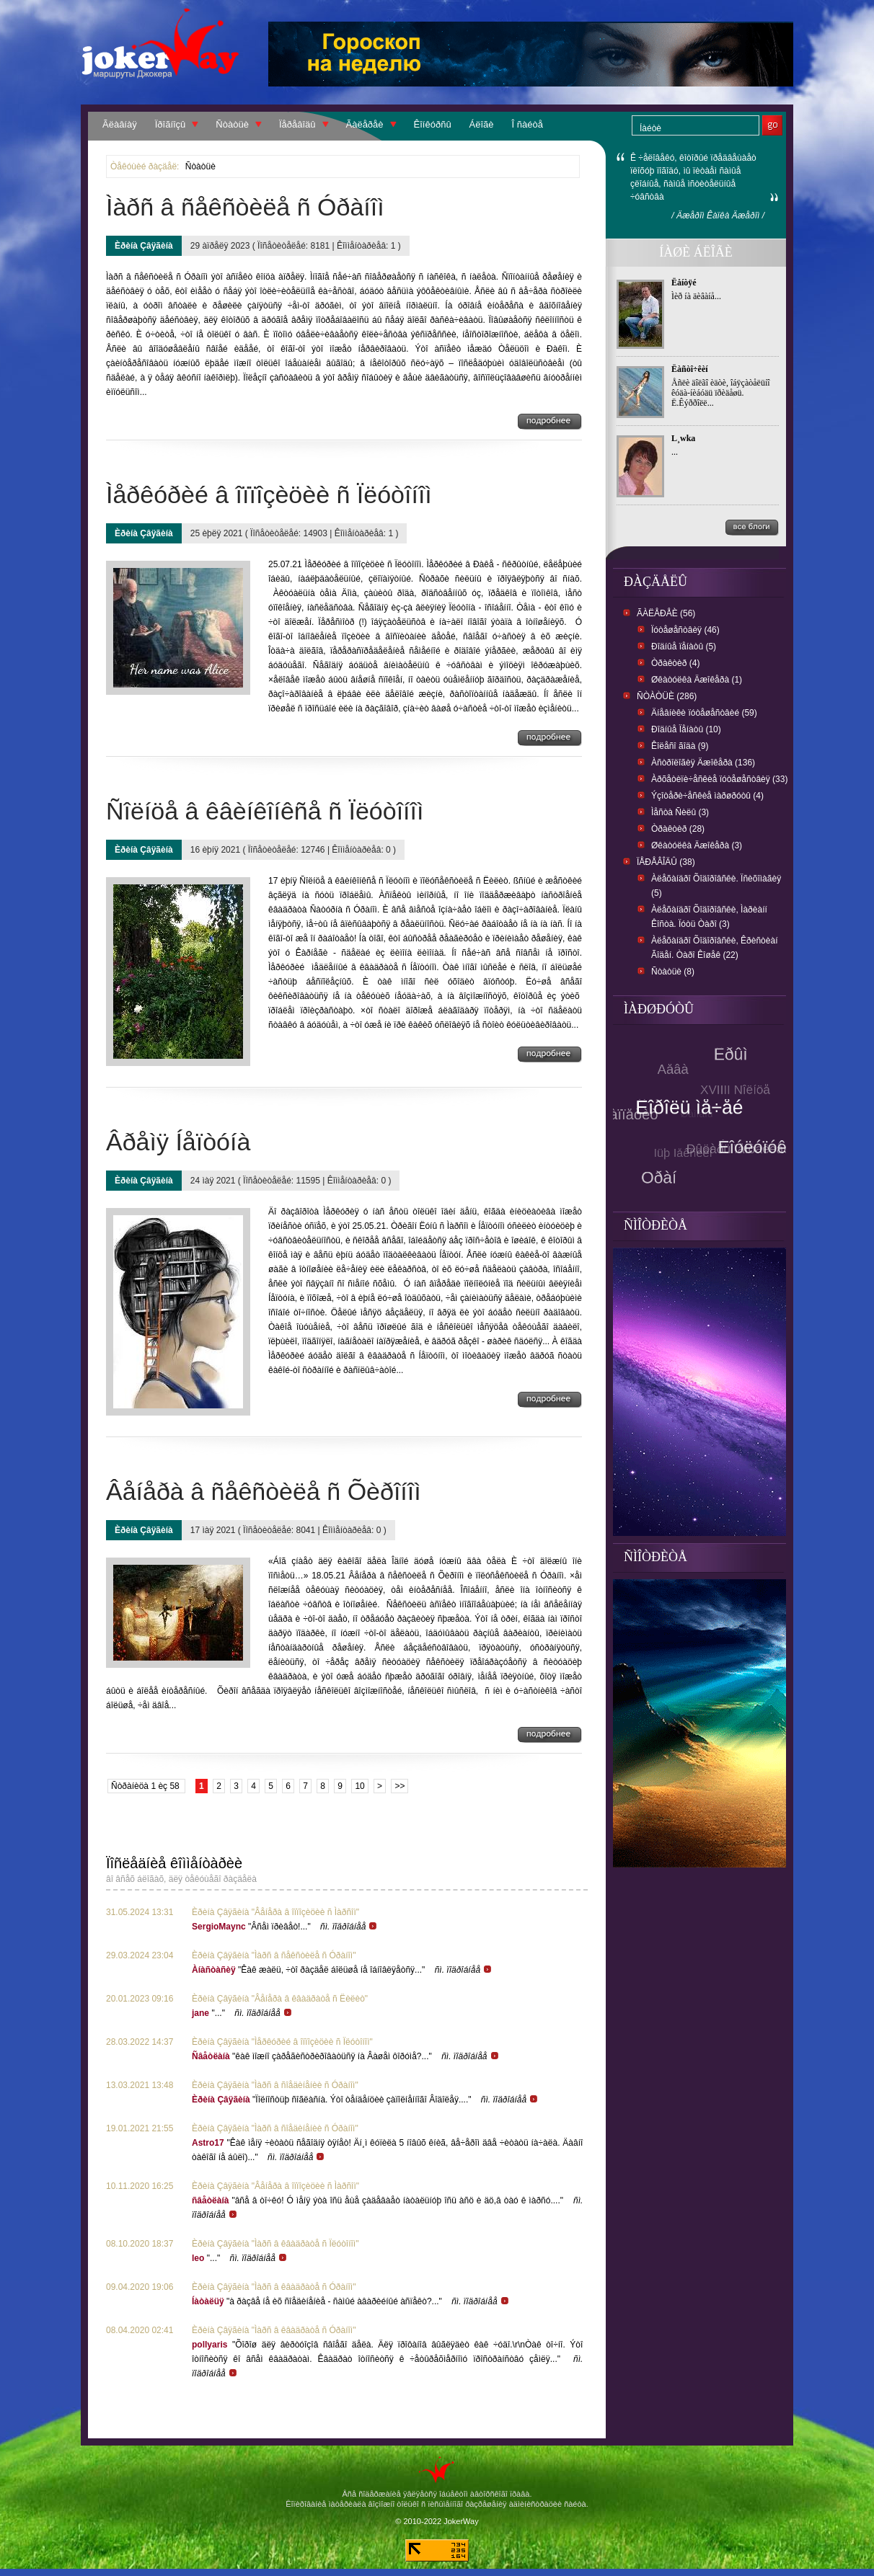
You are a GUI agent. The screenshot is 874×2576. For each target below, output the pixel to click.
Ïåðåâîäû (297, 124)
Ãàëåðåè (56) (666, 613)
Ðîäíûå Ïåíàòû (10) (686, 729)
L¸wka (683, 438)
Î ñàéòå (527, 124)
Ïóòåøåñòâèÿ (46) (685, 630)
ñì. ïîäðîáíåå (349, 1927)
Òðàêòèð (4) (675, 663)
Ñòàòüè (232, 124)
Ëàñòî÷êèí (689, 369)
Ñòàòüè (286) (667, 696)
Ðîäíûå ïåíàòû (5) (683, 646)
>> (399, 1786)
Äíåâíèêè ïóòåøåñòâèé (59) (704, 713)
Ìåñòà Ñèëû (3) (680, 812)
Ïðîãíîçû (170, 124)
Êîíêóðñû (432, 124)
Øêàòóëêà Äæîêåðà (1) (696, 680)
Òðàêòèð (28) (678, 829)
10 (359, 1786)
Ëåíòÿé (684, 282)
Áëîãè (481, 124)
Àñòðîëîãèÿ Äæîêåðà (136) (703, 763)
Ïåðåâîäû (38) (666, 862)
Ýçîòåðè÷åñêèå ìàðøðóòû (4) (707, 796)
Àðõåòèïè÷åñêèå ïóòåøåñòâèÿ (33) (719, 779)
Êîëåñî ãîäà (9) (679, 746)
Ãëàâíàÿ (119, 124)
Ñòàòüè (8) (672, 972)
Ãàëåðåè (365, 124)
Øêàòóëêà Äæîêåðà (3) (696, 845)
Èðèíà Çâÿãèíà (144, 246)
